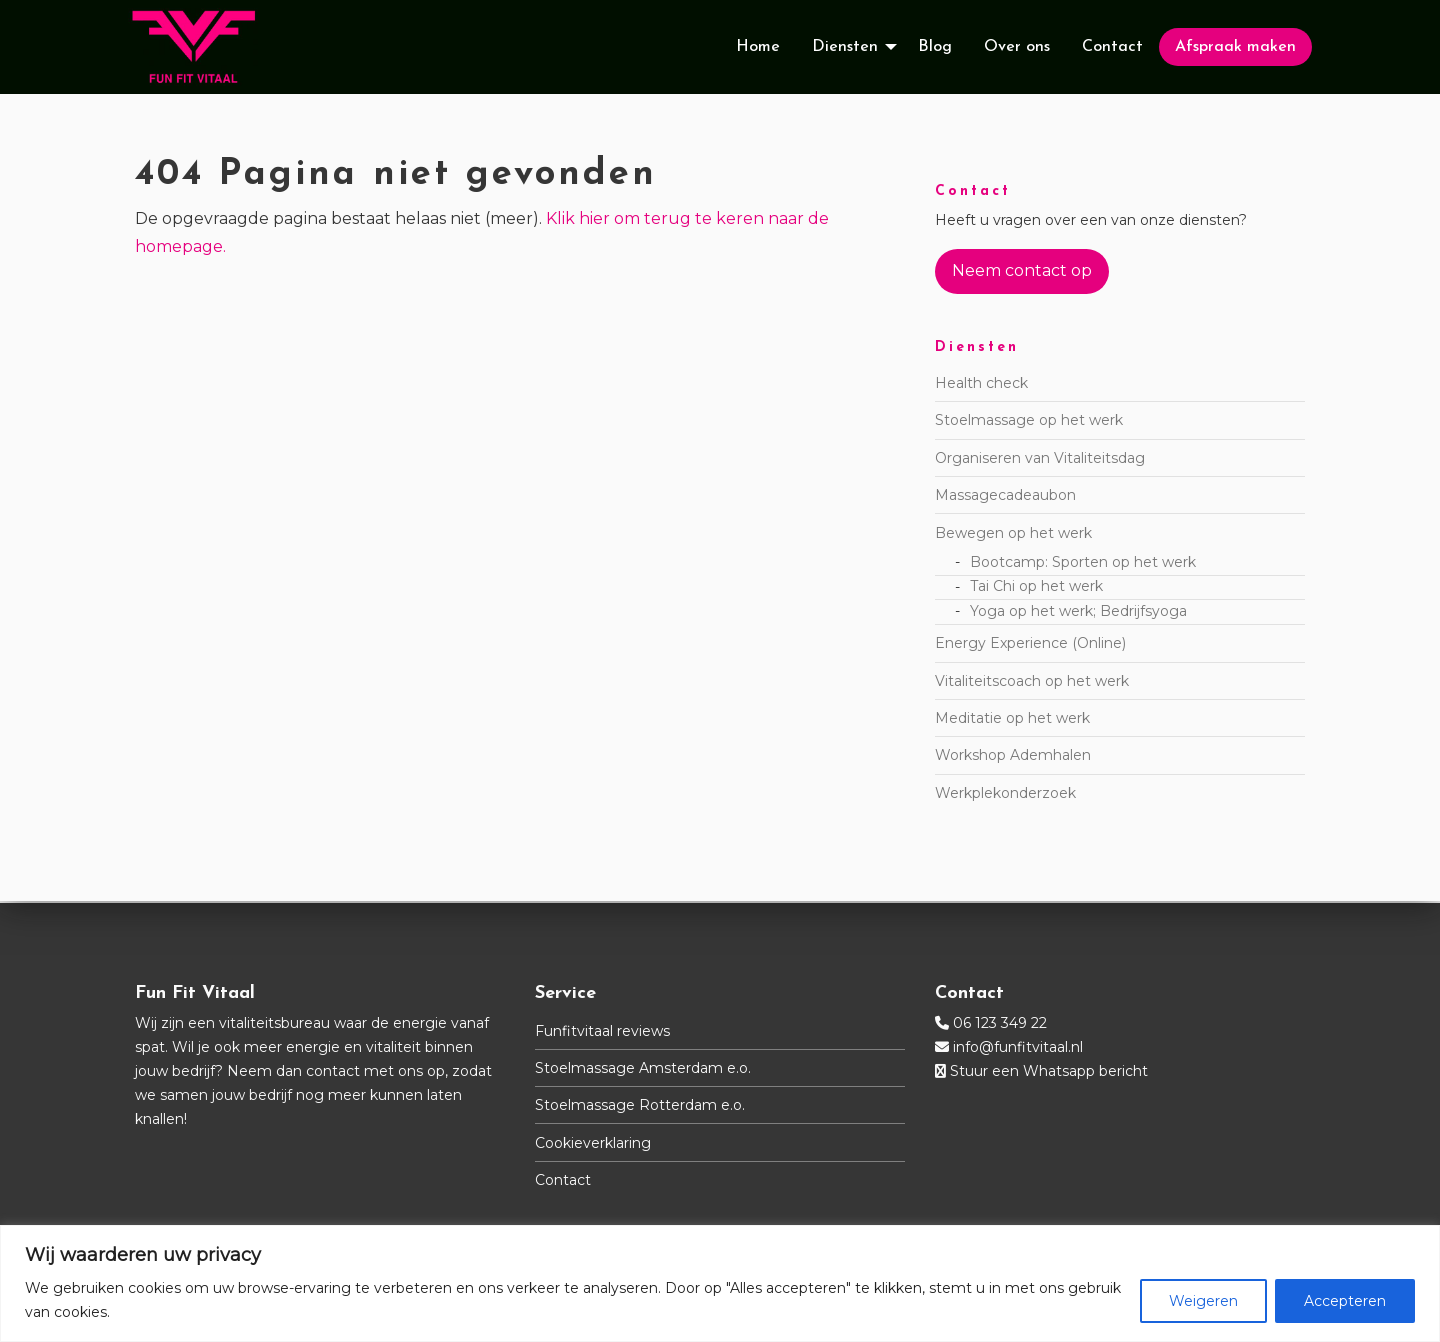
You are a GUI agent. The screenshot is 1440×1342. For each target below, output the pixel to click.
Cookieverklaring (593, 1143)
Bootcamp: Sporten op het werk (1083, 563)
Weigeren (1203, 1301)
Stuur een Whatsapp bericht (1049, 1071)
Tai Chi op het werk (1036, 588)
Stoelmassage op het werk (1029, 422)
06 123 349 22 (1000, 1023)
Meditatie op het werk (1012, 720)
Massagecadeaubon (1005, 497)
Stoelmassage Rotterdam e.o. (640, 1105)
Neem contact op (1022, 272)
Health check (981, 385)
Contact (563, 1180)
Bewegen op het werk (1013, 534)
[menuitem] (758, 48)
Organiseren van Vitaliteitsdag (1040, 460)
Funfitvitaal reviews (602, 1031)
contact (333, 1071)
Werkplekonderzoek (1005, 795)
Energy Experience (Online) (1030, 645)
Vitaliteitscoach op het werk (1032, 682)
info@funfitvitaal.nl (1018, 1047)
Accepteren (1345, 1301)
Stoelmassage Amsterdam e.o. (643, 1068)
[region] (720, 1283)
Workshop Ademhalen (1013, 757)
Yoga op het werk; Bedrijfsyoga (1078, 613)
